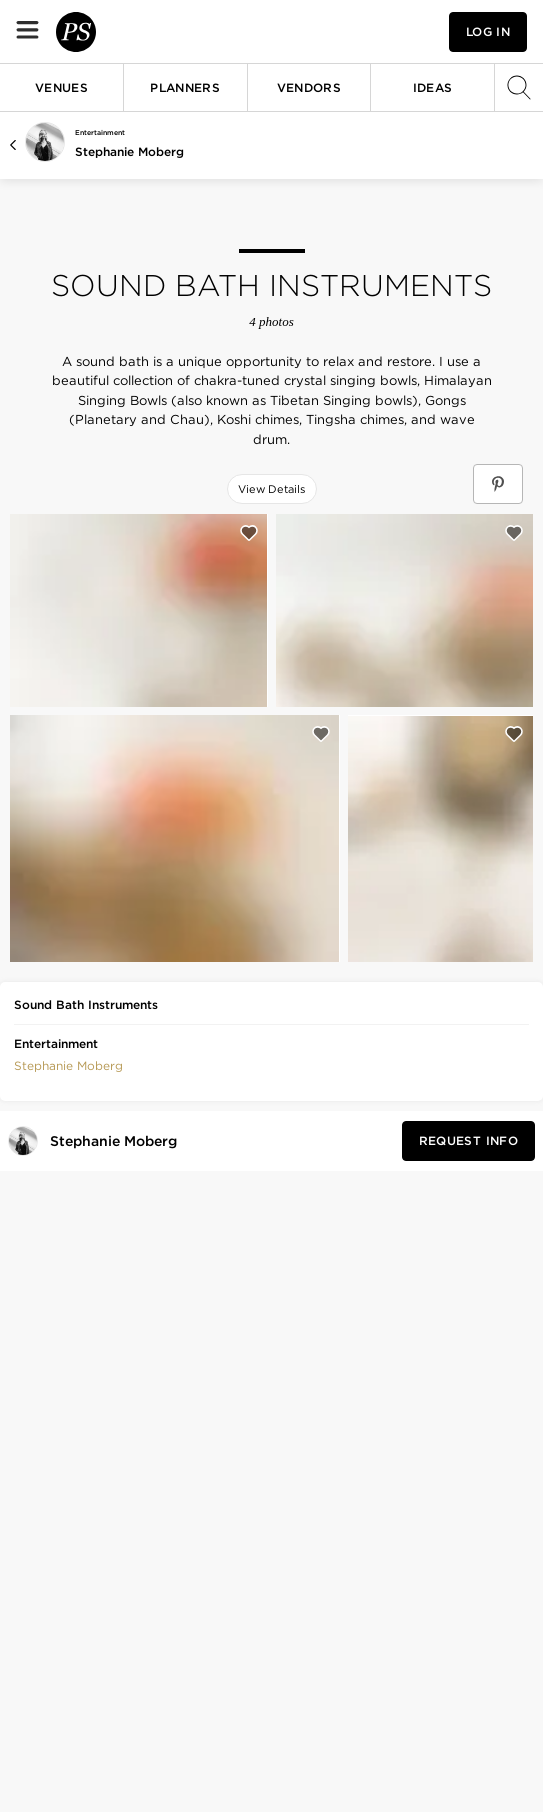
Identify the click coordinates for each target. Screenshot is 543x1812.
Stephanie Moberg (129, 151)
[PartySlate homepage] (136, 31)
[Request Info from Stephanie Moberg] (468, 1141)
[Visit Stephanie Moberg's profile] (117, 1141)
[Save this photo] (249, 533)
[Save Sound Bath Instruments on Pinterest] (498, 484)
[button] (68, 1065)
